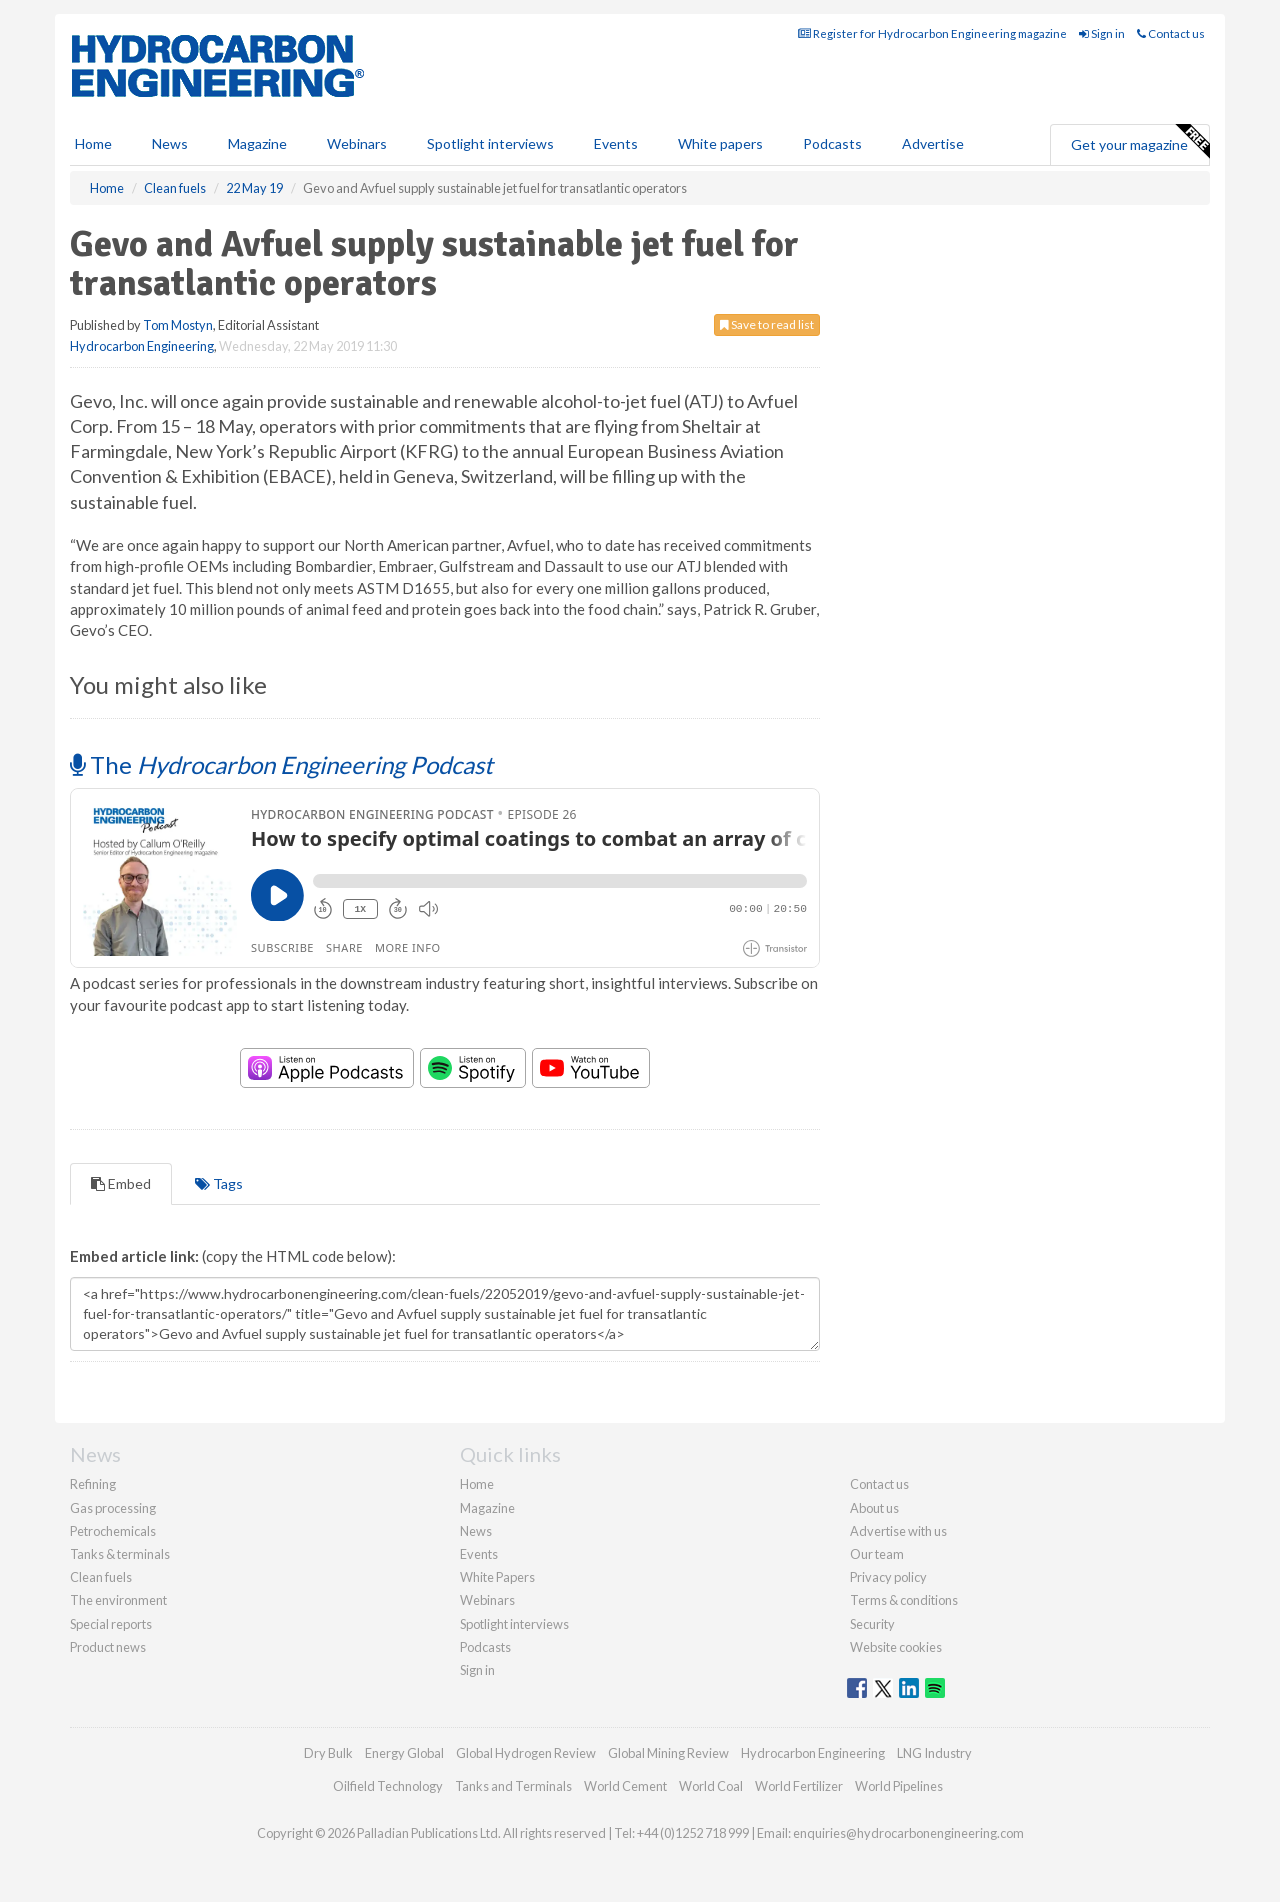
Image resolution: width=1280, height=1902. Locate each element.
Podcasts (832, 143)
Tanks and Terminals (513, 1786)
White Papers (497, 1577)
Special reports (111, 1624)
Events (616, 143)
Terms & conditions (904, 1600)
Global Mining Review (668, 1753)
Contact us (1171, 33)
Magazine (257, 143)
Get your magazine (1140, 142)
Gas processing (113, 1508)
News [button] (170, 143)
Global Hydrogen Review (526, 1753)
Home (93, 143)
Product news (108, 1647)
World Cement (625, 1786)
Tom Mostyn (178, 325)
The (281, 764)
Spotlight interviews (490, 143)
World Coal (711, 1786)
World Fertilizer (799, 1786)
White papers (720, 143)
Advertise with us (898, 1531)
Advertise (933, 143)
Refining (93, 1484)
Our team (877, 1554)
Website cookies (896, 1647)
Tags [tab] (219, 1183)
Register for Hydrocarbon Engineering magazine (932, 33)
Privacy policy (888, 1577)
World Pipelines (899, 1786)
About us (874, 1508)
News (476, 1531)
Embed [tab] (121, 1183)
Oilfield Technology (388, 1786)
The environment (118, 1600)
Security (872, 1624)
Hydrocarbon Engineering (142, 346)
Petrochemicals (113, 1531)
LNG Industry (934, 1753)
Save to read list (767, 324)
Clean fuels (101, 1577)
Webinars (357, 143)
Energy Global (404, 1753)
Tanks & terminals (120, 1554)
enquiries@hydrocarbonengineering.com (908, 1833)
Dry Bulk (328, 1753)
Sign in (1102, 33)
